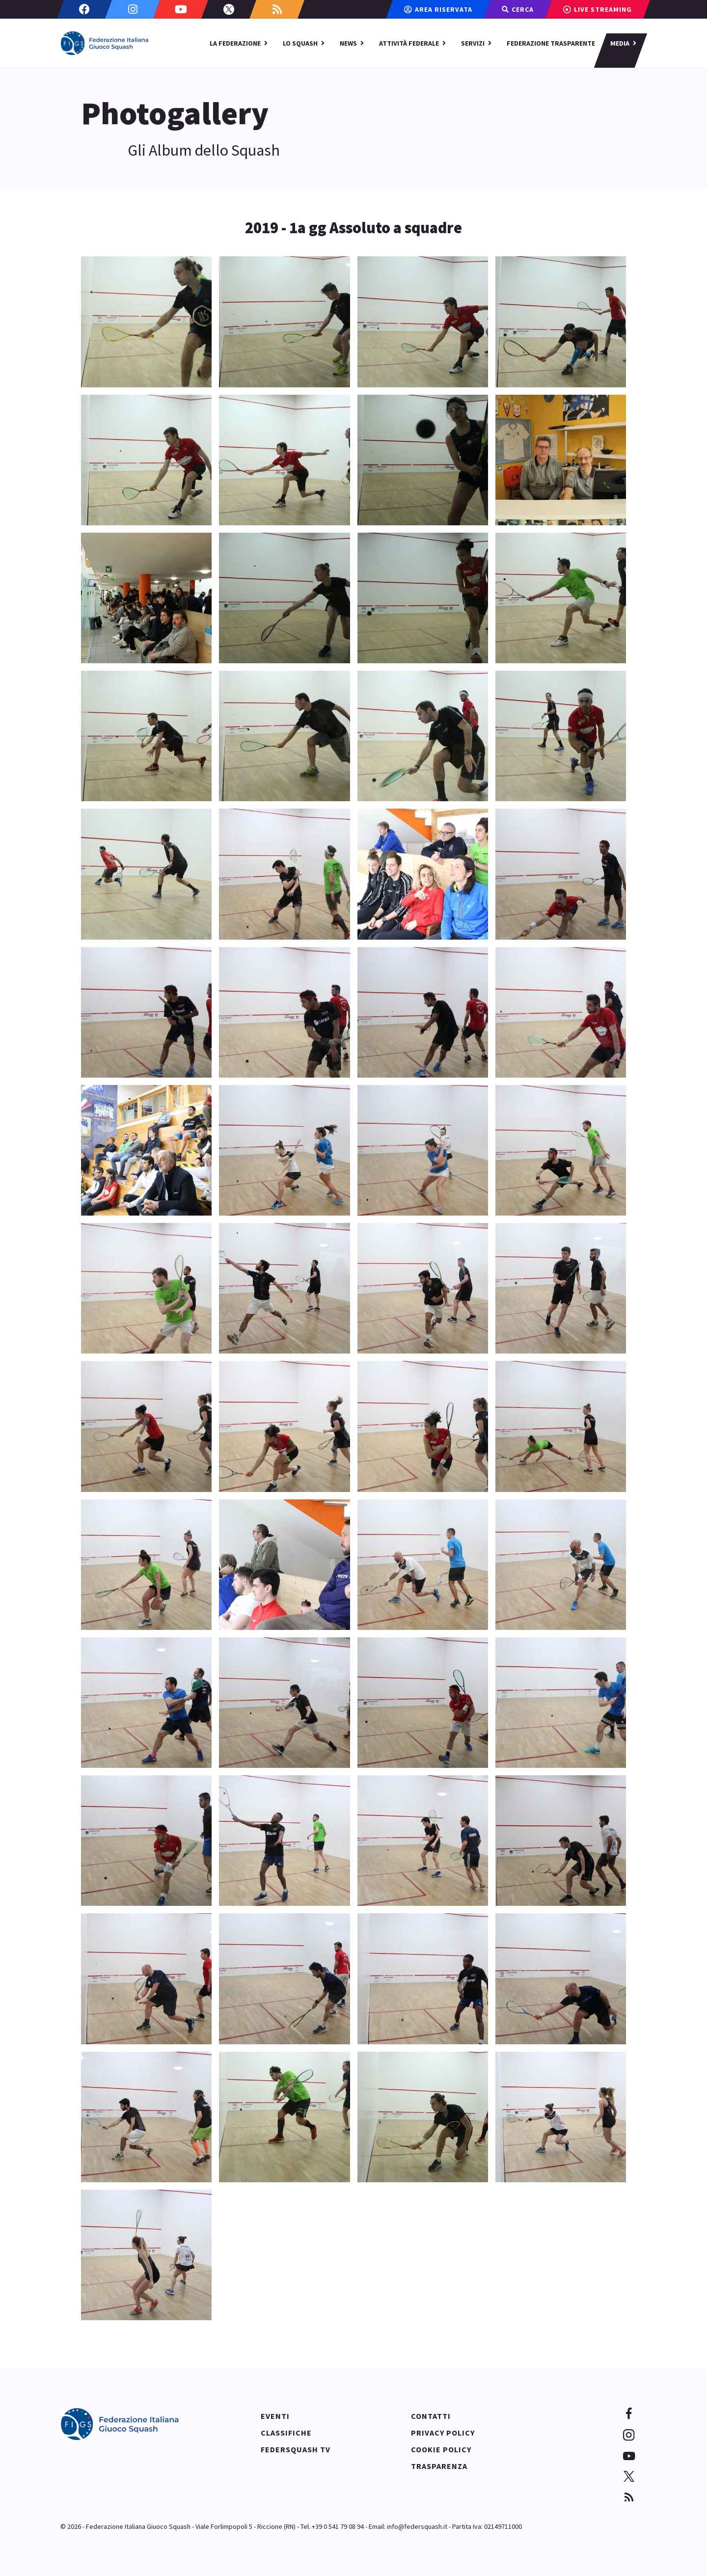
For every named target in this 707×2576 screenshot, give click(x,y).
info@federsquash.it (417, 2526)
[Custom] (276, 9)
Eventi (275, 2416)
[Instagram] (132, 9)
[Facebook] (84, 9)
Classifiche (286, 2433)
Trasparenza (439, 2466)
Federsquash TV (295, 2449)
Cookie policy (441, 2449)
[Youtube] (180, 9)
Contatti (431, 2416)
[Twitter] (228, 9)
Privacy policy (443, 2433)
